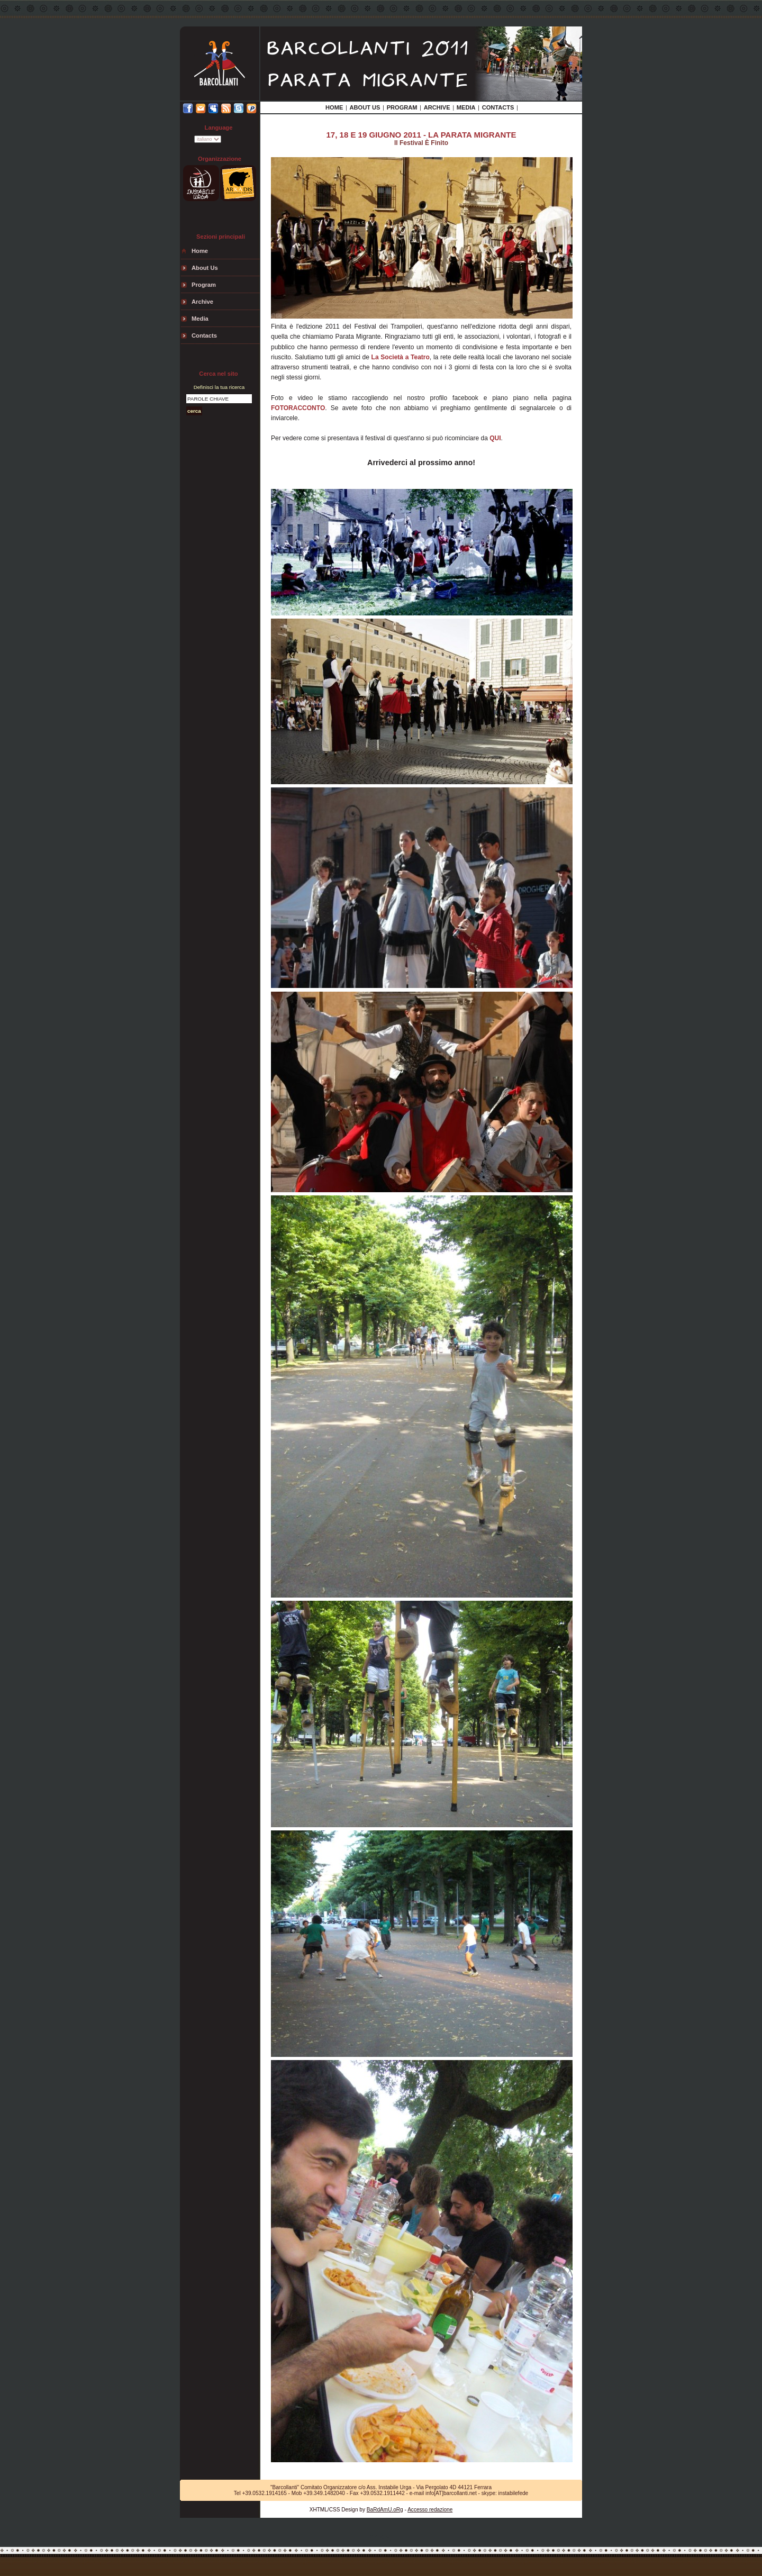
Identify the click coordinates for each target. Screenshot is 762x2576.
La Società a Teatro (400, 357)
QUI (495, 438)
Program (204, 285)
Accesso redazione (429, 2509)
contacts (204, 335)
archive (202, 301)
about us (205, 268)
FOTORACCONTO (298, 408)
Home (200, 251)
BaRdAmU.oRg (385, 2509)
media (200, 318)
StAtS (381, 2538)
